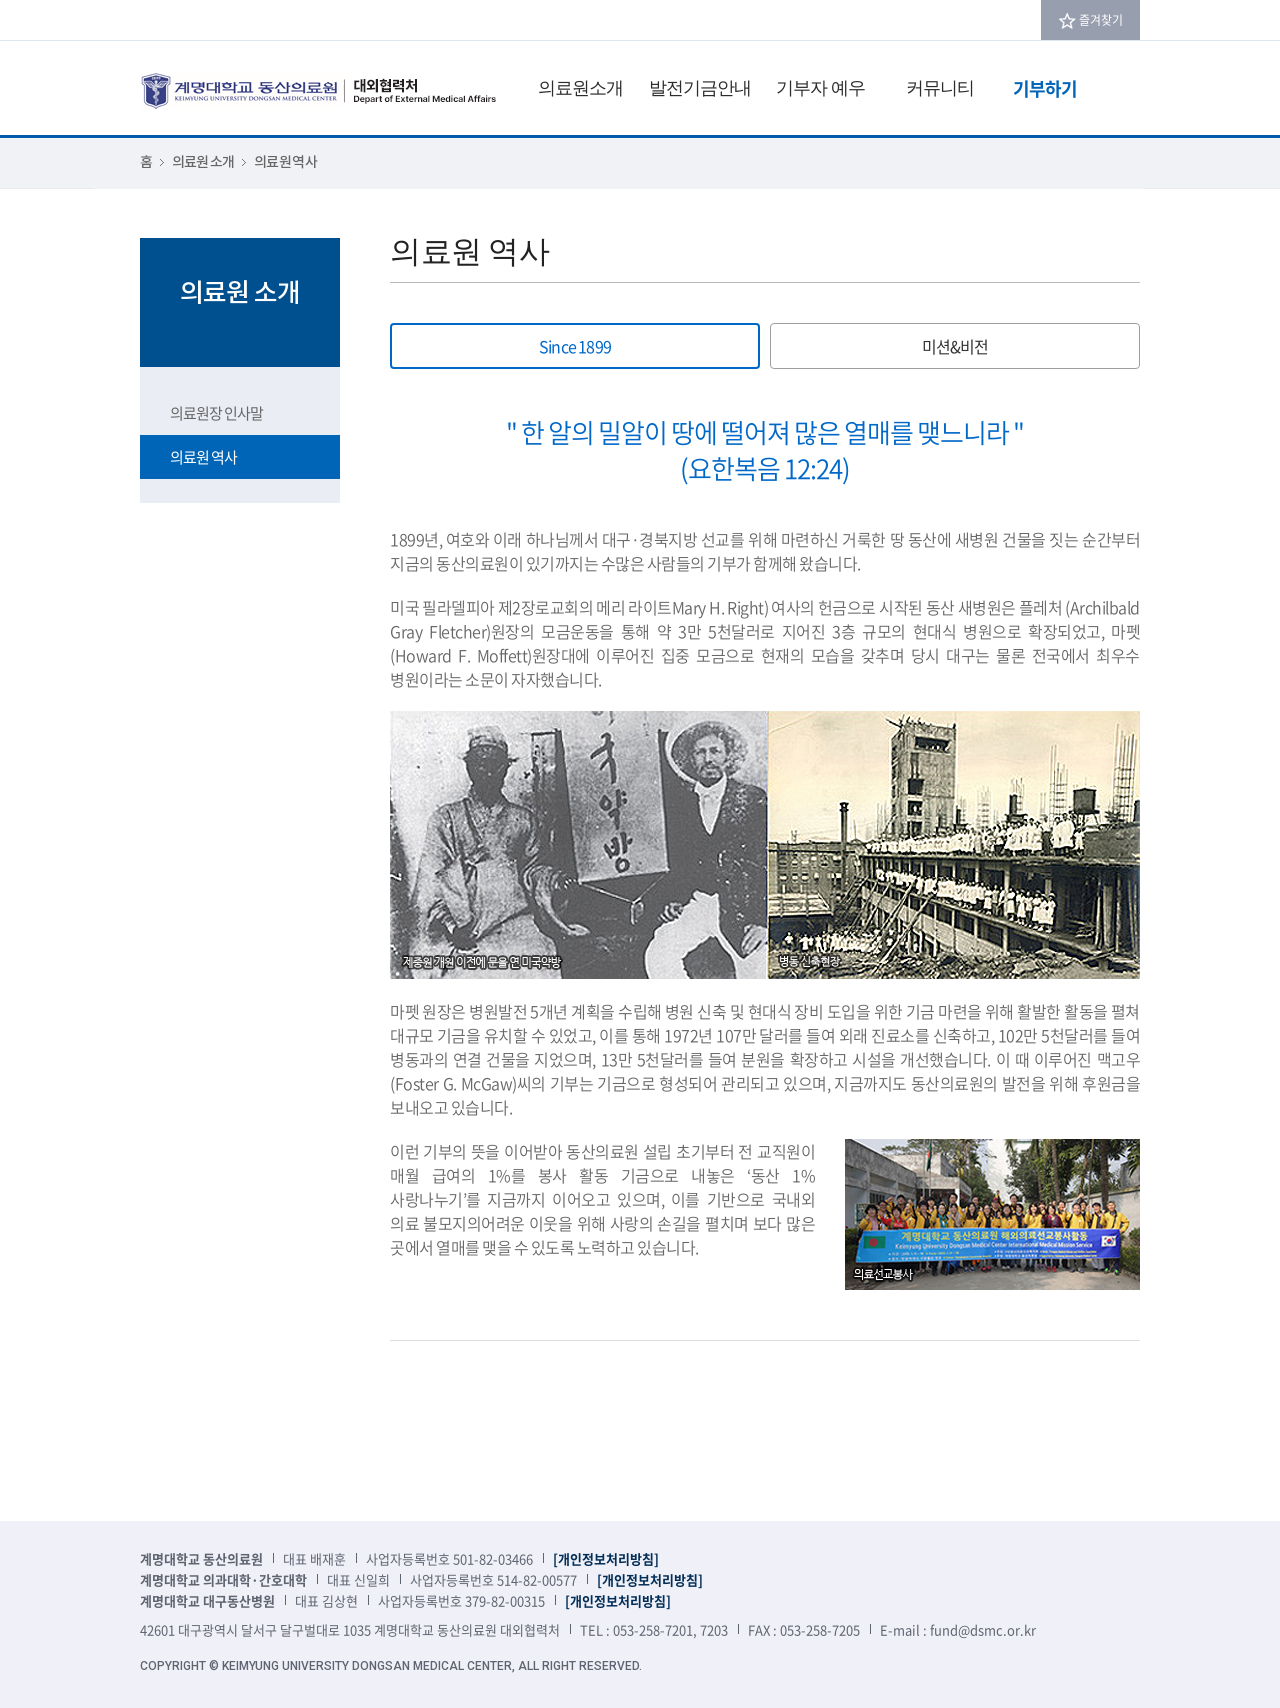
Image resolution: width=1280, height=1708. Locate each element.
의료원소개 (580, 87)
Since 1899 (575, 346)
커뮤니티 (940, 87)
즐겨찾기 (1101, 20)
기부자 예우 (820, 87)
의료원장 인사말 (216, 413)
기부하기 (1045, 88)
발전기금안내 (700, 87)
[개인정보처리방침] (606, 1558)
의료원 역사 (203, 457)
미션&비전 (955, 346)
